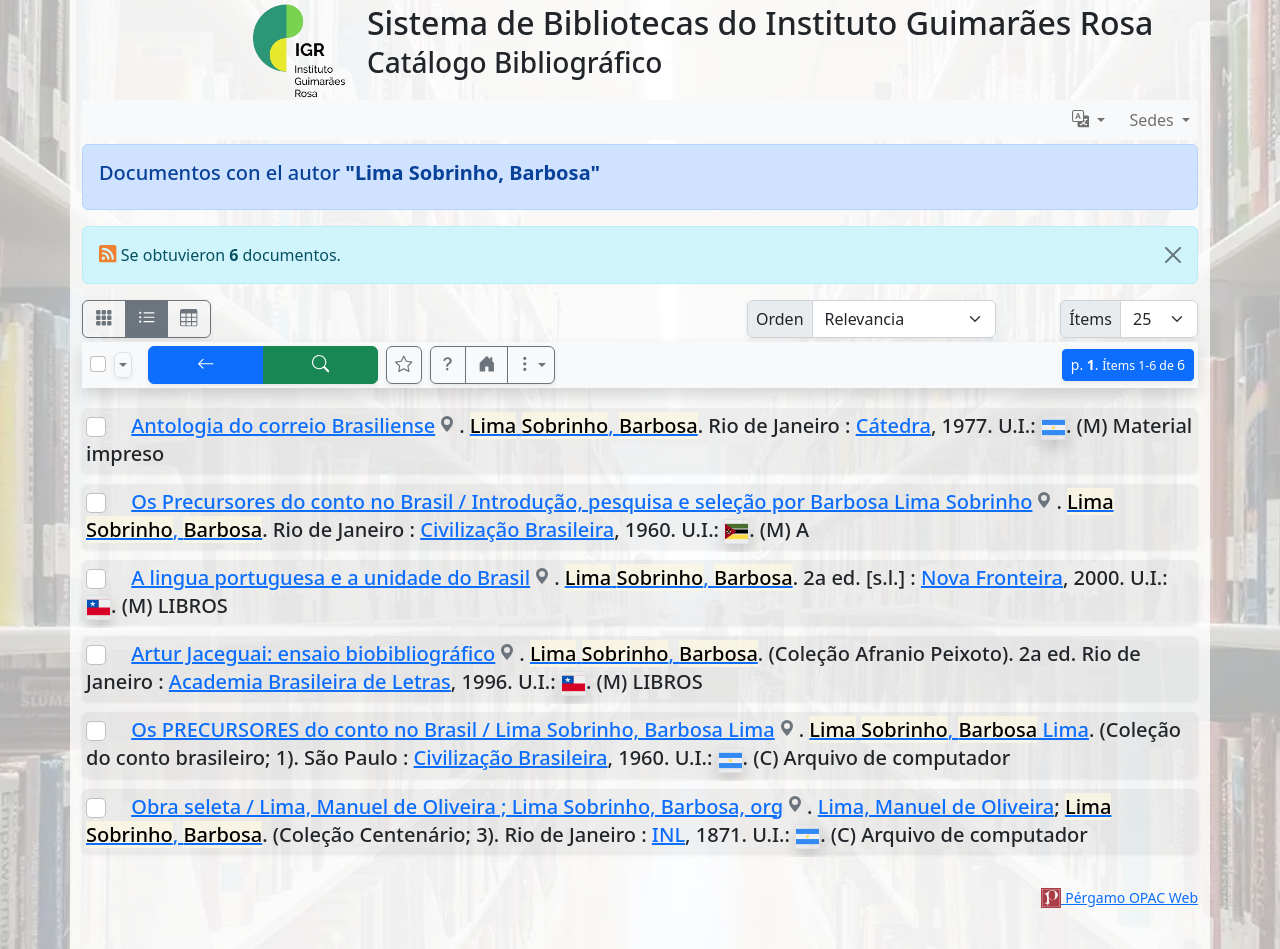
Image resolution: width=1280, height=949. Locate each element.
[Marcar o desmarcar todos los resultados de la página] (98, 364)
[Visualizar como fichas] (104, 319)
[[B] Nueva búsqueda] (321, 365)
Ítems (1090, 319)
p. (1128, 364)
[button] (448, 365)
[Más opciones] (531, 365)
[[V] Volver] (206, 365)
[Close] (1173, 255)
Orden (780, 319)
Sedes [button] (1153, 120)
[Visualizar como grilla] (189, 319)
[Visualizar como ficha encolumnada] (147, 319)
